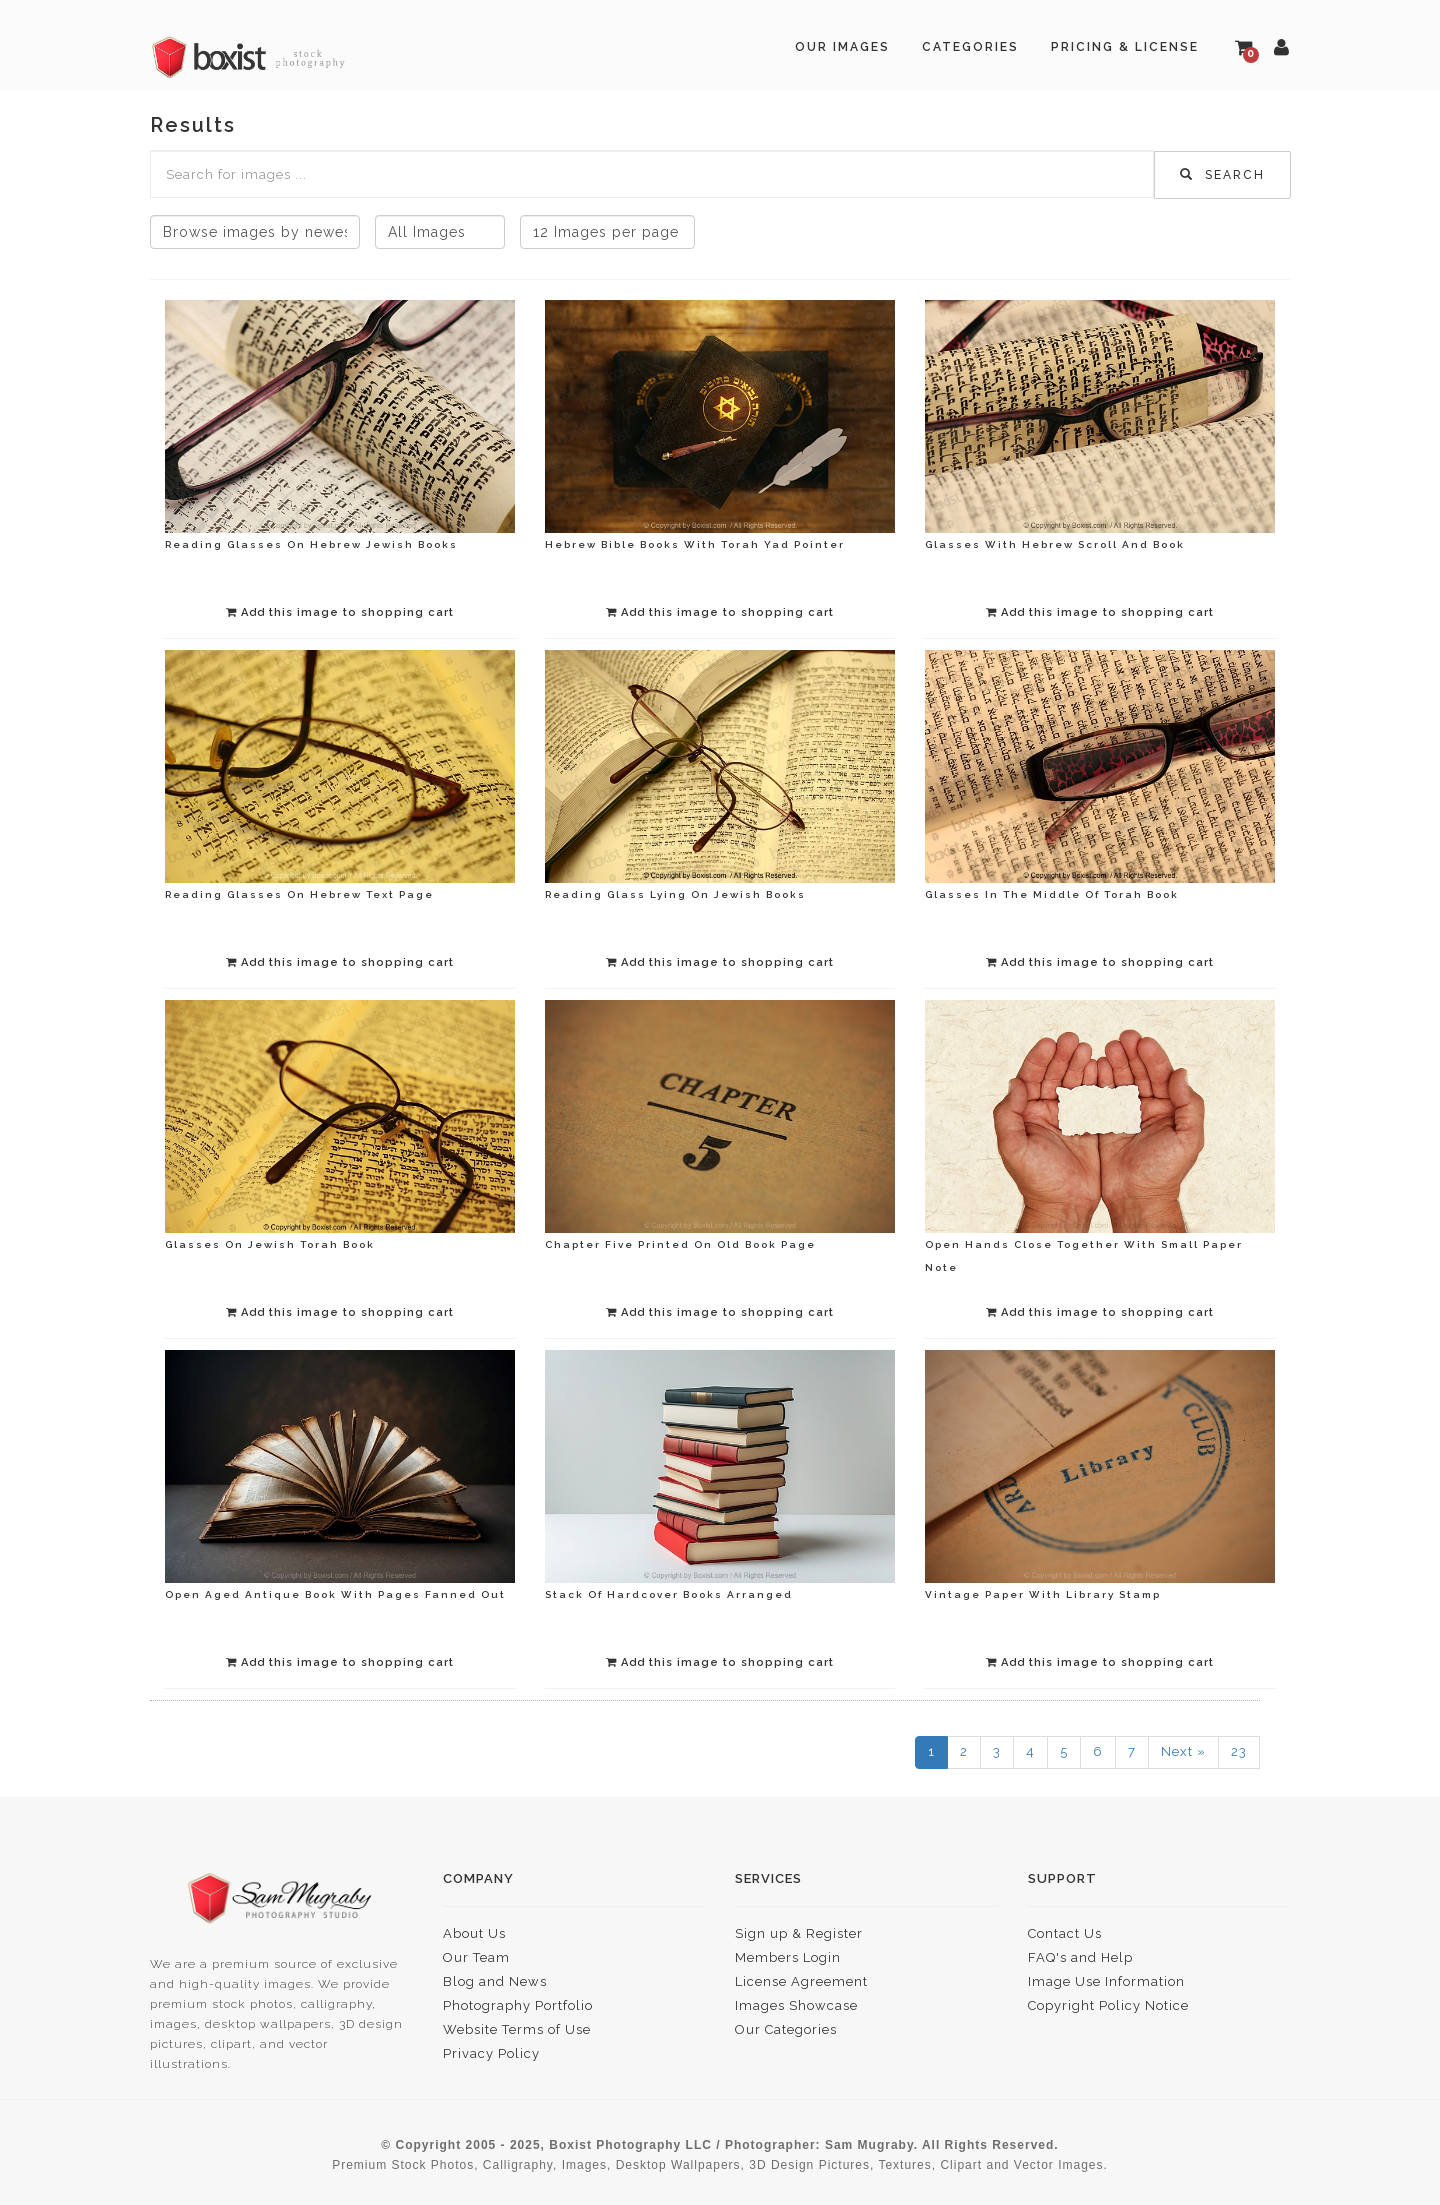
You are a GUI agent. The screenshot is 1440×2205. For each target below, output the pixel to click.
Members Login (788, 1957)
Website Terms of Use (517, 2029)
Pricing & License (1125, 47)
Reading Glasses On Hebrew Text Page (299, 894)
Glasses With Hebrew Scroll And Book (1055, 544)
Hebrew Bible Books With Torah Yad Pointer (695, 544)
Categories (970, 47)
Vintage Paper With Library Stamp (1043, 1594)
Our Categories (786, 2029)
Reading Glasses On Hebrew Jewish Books (311, 544)
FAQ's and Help (1080, 1957)
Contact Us (1065, 1933)
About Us (474, 1933)
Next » (1183, 1751)
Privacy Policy (491, 2053)
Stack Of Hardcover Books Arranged (669, 1594)
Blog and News (495, 1981)
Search (1222, 175)
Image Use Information (1106, 1981)
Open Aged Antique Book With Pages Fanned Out (335, 1594)
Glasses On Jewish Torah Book (270, 1244)
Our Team (476, 1957)
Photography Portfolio (518, 2005)
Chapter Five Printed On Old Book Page (680, 1244)
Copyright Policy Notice (1108, 2005)
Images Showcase (796, 2005)
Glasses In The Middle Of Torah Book (1052, 894)
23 (1239, 1751)
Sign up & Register (799, 1933)
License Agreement (801, 1981)
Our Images (842, 47)
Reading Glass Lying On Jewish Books (675, 894)
